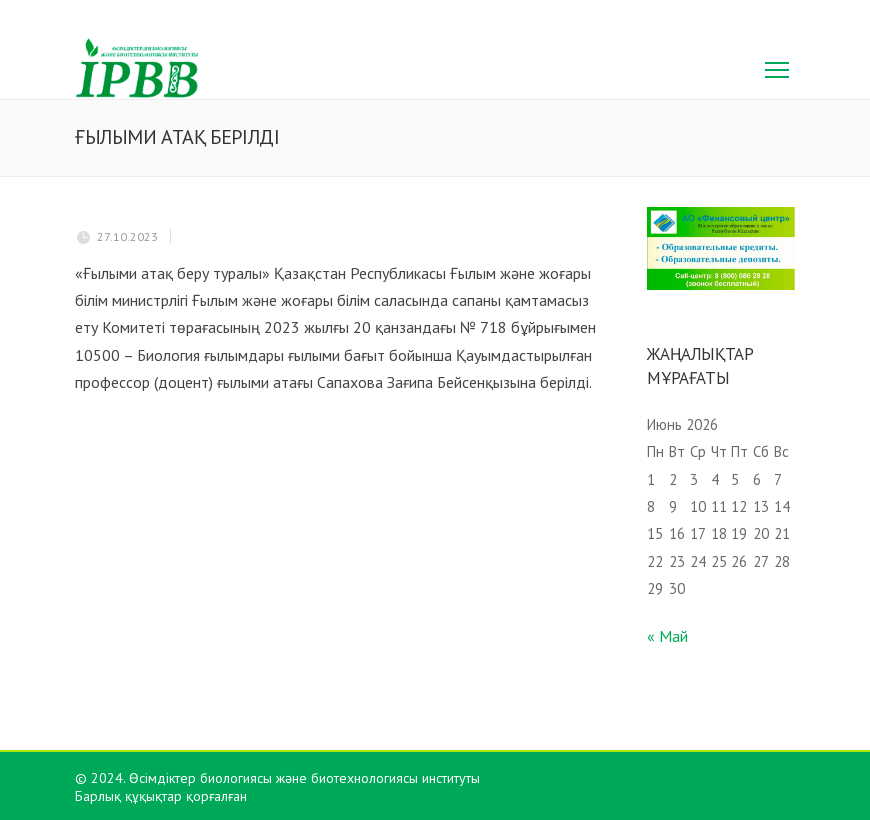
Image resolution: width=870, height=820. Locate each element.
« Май (667, 636)
